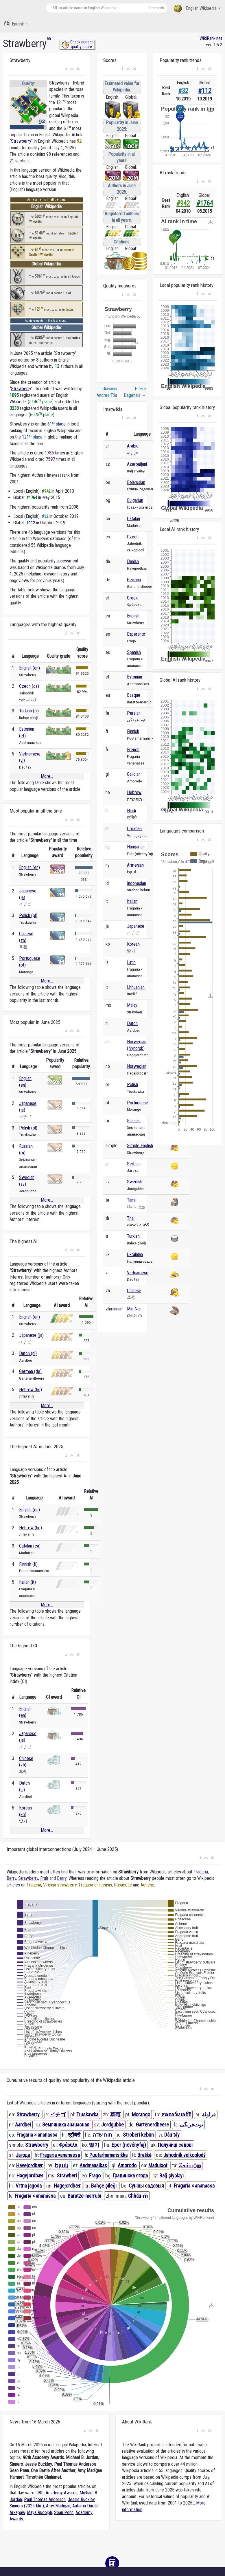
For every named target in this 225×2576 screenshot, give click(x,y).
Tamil (132, 1200)
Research (156, 7)
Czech (133, 537)
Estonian (134, 677)
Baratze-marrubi (84, 2196)
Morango (141, 2114)
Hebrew (134, 792)
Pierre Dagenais (135, 392)
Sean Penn (63, 2512)
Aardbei (23, 2125)
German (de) (30, 1371)
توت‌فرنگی (191, 2125)
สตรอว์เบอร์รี (176, 2114)
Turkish (133, 1236)
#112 (204, 91)
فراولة (209, 2114)
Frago (95, 2175)
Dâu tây (172, 2135)
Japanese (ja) (31, 1335)
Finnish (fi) (28, 1564)
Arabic (133, 446)
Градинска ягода (130, 2175)
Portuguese (137, 1102)
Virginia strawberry (60, 1885)
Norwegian (136, 1066)
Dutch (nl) (28, 1353)
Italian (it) (27, 1582)
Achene (147, 1885)
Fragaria (200, 1872)
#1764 (204, 203)
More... (47, 776)
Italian (132, 901)
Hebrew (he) (30, 1389)
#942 (183, 203)
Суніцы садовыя (146, 2186)
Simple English (140, 1145)
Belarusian (136, 482)
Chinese (134, 1290)
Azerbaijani (137, 464)
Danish (133, 561)
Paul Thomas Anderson (45, 2499)
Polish (132, 1084)
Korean (133, 944)
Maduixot (157, 2165)
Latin (131, 962)
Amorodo (127, 2165)
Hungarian (136, 847)
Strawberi (67, 2175)
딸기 (94, 2145)
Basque (133, 695)
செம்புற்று (189, 2165)
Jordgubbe (112, 2125)
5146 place (40, 401)
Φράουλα (68, 2145)
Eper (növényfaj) (129, 2145)
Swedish (134, 1182)
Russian (134, 1120)
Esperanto (136, 634)
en (49, 38)
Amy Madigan (58, 2506)
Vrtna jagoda (29, 2186)
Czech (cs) (29, 686)
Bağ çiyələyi (171, 2175)
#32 (183, 91)
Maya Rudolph (39, 2512)
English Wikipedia (197, 8)
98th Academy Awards (57, 2493)
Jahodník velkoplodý (184, 2155)
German (134, 579)
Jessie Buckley (81, 2499)
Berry (11, 1878)
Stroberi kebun (138, 2135)
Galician (134, 774)
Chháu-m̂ (138, 2196)
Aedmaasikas (93, 2165)
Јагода (23, 2155)
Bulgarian (135, 500)
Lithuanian (136, 987)
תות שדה (102, 2135)
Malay (132, 1005)
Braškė (144, 2155)
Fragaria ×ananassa (60, 2155)
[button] (66, 69)
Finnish (133, 731)
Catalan (133, 518)
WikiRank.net (211, 38)
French (133, 749)
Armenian (135, 865)
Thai (130, 1218)
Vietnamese (137, 1272)
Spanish (134, 652)
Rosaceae (123, 1885)
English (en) (29, 668)
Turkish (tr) (29, 711)
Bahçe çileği (104, 2186)
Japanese (135, 926)
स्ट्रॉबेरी (74, 2135)
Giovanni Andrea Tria (107, 392)
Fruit (44, 1878)
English (16, 24)
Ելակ (61, 2165)
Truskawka (87, 2114)
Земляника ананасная (65, 2125)
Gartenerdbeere (152, 2125)
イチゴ (58, 2114)
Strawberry (21, 141)
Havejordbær (29, 2165)
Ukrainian (135, 1254)
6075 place (41, 414)
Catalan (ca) (29, 1546)
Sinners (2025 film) (27, 2506)
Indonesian (136, 883)
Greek (132, 598)
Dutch (132, 1023)
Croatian (134, 828)
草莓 (115, 2114)
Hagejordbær (29, 2175)
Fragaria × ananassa (36, 2135)
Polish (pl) (28, 915)
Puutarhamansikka (108, 2155)
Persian (134, 713)
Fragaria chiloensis (95, 1885)
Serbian (134, 1164)
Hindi (131, 810)
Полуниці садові (175, 2145)
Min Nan (134, 1309)
